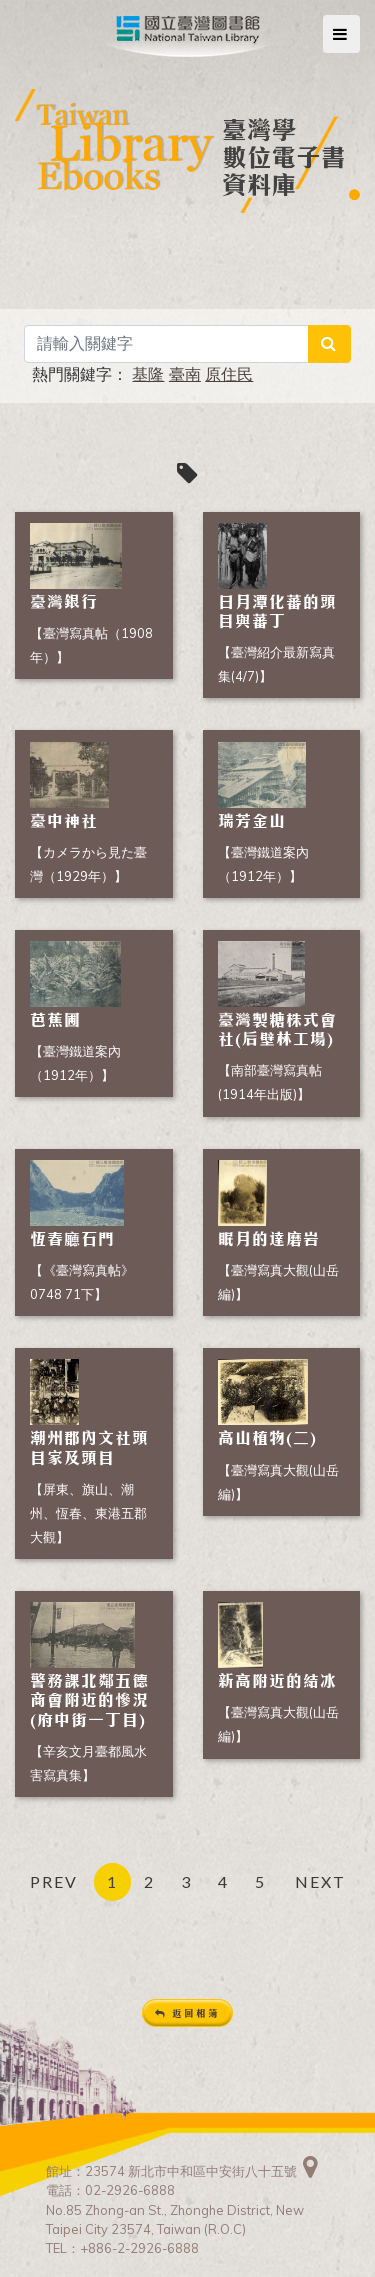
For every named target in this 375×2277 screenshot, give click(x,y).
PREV (54, 1881)
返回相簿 (187, 2013)
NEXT (320, 1881)
